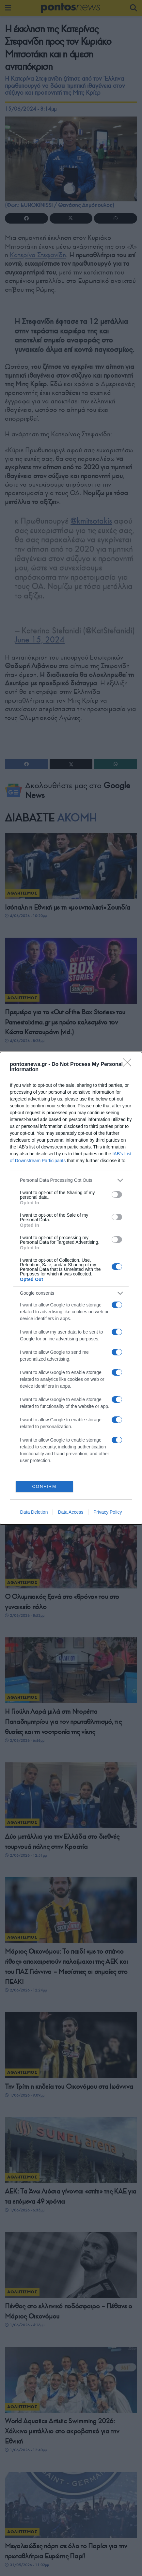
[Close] (129, 1064)
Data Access (70, 1512)
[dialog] (71, 1288)
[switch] (117, 1194)
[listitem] (71, 1180)
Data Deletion (34, 1512)
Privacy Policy (107, 1512)
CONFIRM (44, 1486)
